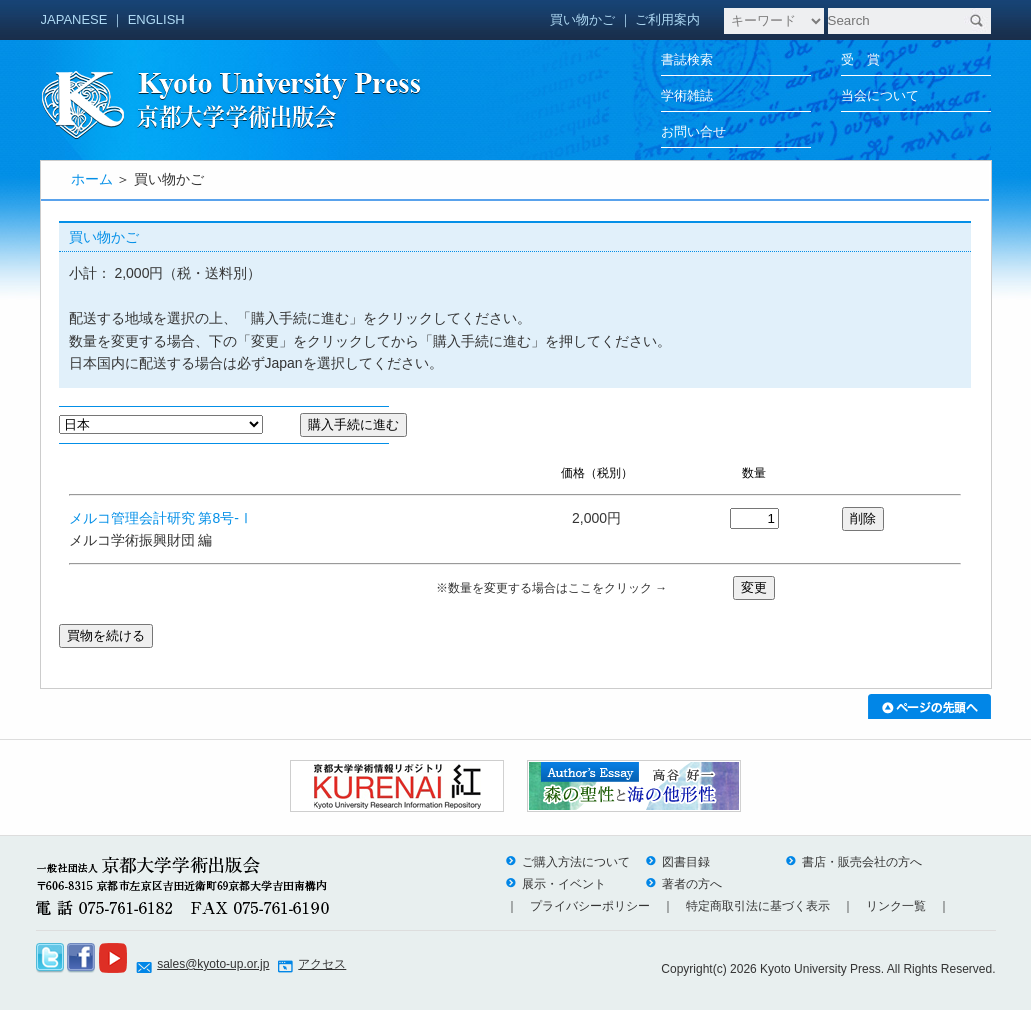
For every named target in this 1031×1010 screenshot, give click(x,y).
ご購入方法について (568, 862)
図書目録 (678, 862)
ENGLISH (156, 19)
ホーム (92, 179)
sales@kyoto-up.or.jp (213, 964)
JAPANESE (74, 19)
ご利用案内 (667, 19)
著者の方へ (684, 884)
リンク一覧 (896, 906)
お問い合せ (693, 131)
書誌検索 (687, 59)
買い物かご (582, 19)
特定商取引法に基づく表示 (758, 906)
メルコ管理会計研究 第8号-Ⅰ (161, 518)
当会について (880, 95)
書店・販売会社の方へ (854, 862)
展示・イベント (556, 884)
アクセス (322, 964)
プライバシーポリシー (590, 906)
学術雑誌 (687, 95)
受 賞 (860, 59)
